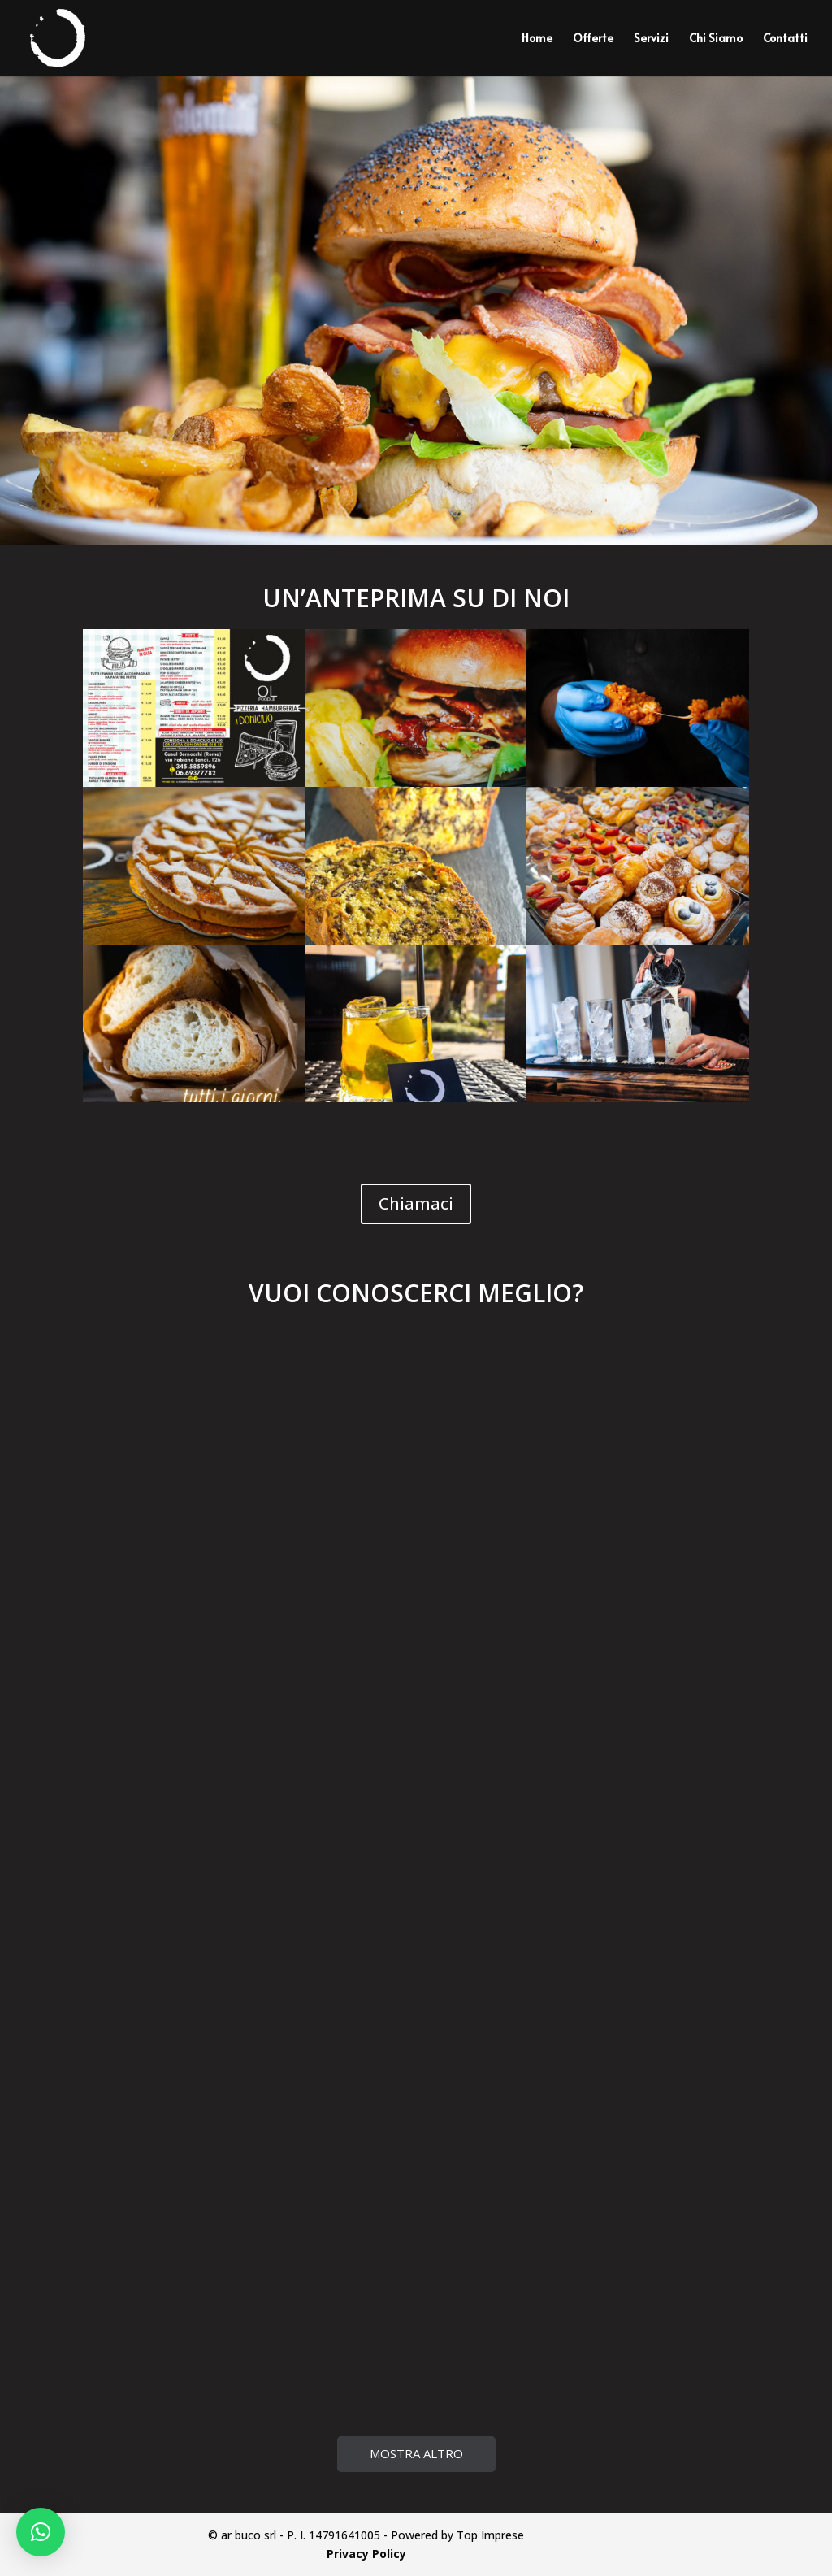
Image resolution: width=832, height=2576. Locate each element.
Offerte (593, 39)
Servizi (651, 39)
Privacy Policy (366, 2553)
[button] (40, 2532)
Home (537, 39)
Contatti (785, 39)
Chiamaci (416, 1203)
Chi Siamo (716, 39)
